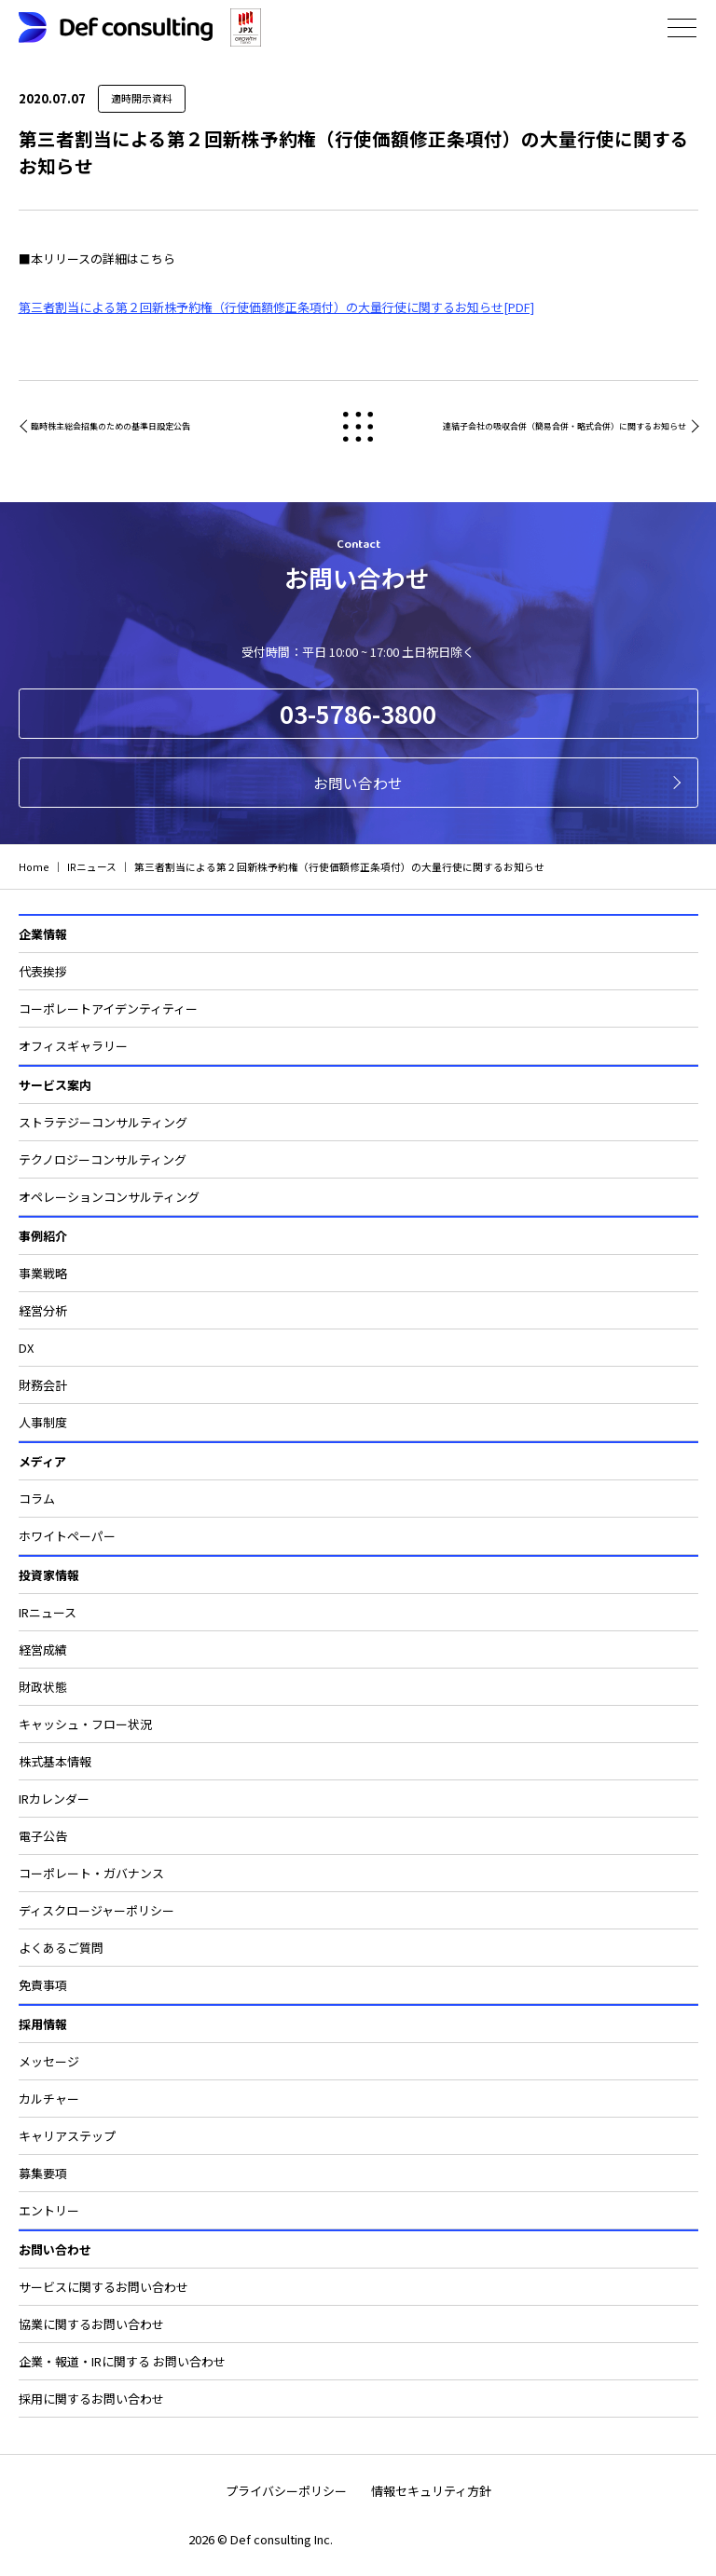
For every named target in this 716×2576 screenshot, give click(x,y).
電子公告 (43, 1836)
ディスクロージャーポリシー (96, 1910)
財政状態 (43, 1687)
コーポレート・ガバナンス (91, 1873)
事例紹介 (43, 1236)
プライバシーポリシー (286, 2491)
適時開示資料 (141, 98)
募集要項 (43, 2173)
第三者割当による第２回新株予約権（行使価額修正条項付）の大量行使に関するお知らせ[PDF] (276, 307)
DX (26, 1347)
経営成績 (43, 1649)
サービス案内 (55, 1085)
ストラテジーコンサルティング (103, 1122)
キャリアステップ (67, 2136)
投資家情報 (49, 1575)
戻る (358, 426)
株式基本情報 (55, 1761)
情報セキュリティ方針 (431, 2491)
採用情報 (43, 2024)
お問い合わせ (358, 782)
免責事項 (43, 1985)
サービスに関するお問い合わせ (103, 2287)
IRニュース (47, 1612)
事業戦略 (43, 1273)
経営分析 (43, 1310)
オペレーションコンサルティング (109, 1197)
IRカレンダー (54, 1798)
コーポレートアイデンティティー (108, 1008)
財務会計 (43, 1385)
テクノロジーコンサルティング (102, 1159)
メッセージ (49, 2061)
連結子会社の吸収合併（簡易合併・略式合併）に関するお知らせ (564, 426)
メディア (42, 1461)
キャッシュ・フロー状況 (85, 1724)
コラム (37, 1498)
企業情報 (43, 934)
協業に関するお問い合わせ (91, 2324)
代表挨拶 (43, 971)
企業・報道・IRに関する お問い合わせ (122, 2361)
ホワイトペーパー (67, 1536)
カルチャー (49, 2098)
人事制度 (43, 1422)
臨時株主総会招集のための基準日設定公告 (110, 426)
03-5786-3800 (358, 713)
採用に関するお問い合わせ (91, 2398)
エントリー (49, 2210)
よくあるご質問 (61, 1947)
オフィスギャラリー (73, 1046)
